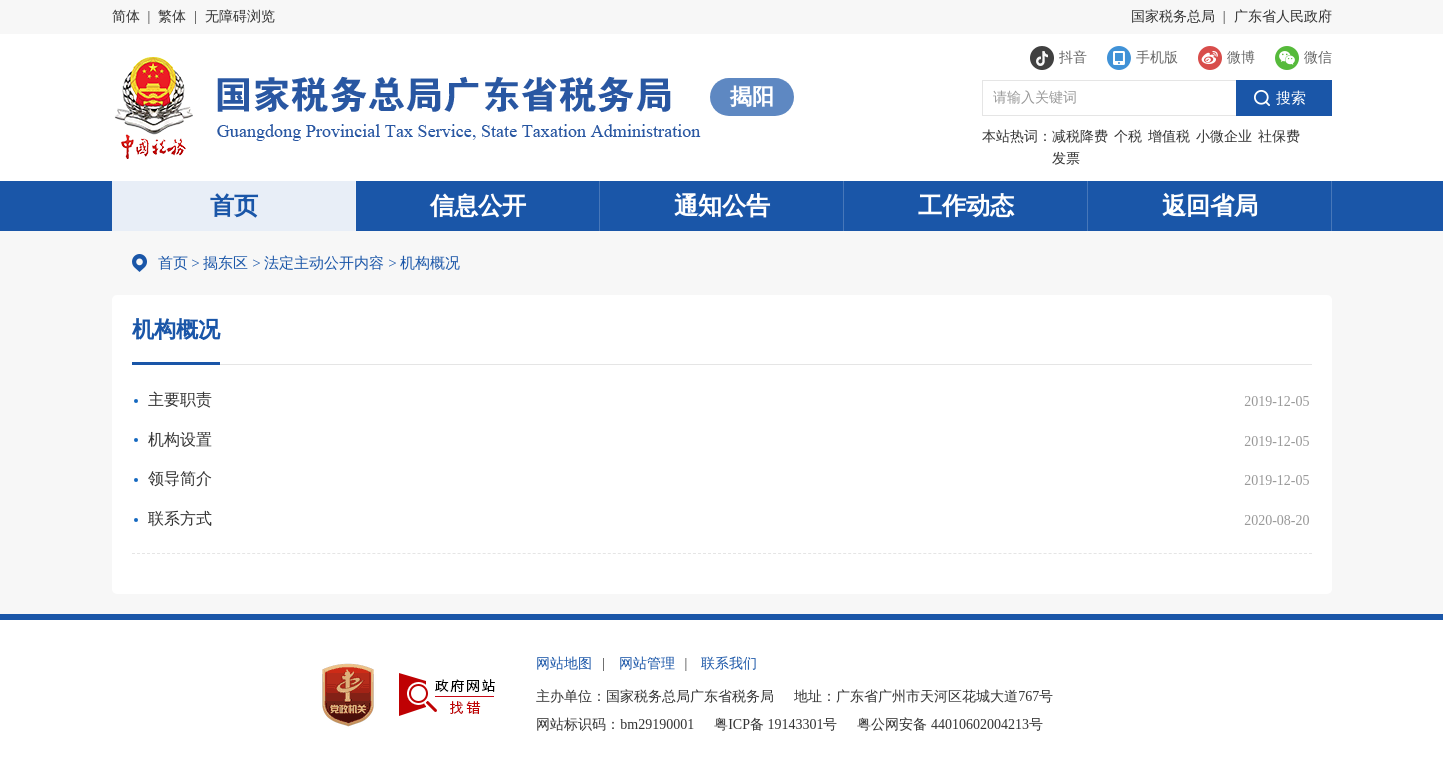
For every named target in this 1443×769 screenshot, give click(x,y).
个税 (1128, 136)
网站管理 (647, 663)
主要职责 (180, 399)
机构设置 (180, 439)
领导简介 (180, 478)
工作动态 (966, 206)
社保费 (1279, 136)
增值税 (1169, 136)
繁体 (172, 16)
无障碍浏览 (240, 16)
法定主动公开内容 (324, 263)
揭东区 (225, 263)
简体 (126, 16)
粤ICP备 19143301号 (775, 724)
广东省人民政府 (1283, 16)
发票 (1066, 158)
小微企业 (1224, 136)
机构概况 (424, 263)
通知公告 (722, 206)
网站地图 (564, 663)
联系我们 (729, 663)
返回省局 (1210, 206)
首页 (234, 206)
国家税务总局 (1173, 16)
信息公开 (478, 206)
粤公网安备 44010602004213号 (950, 724)
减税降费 (1080, 136)
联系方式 (180, 518)
